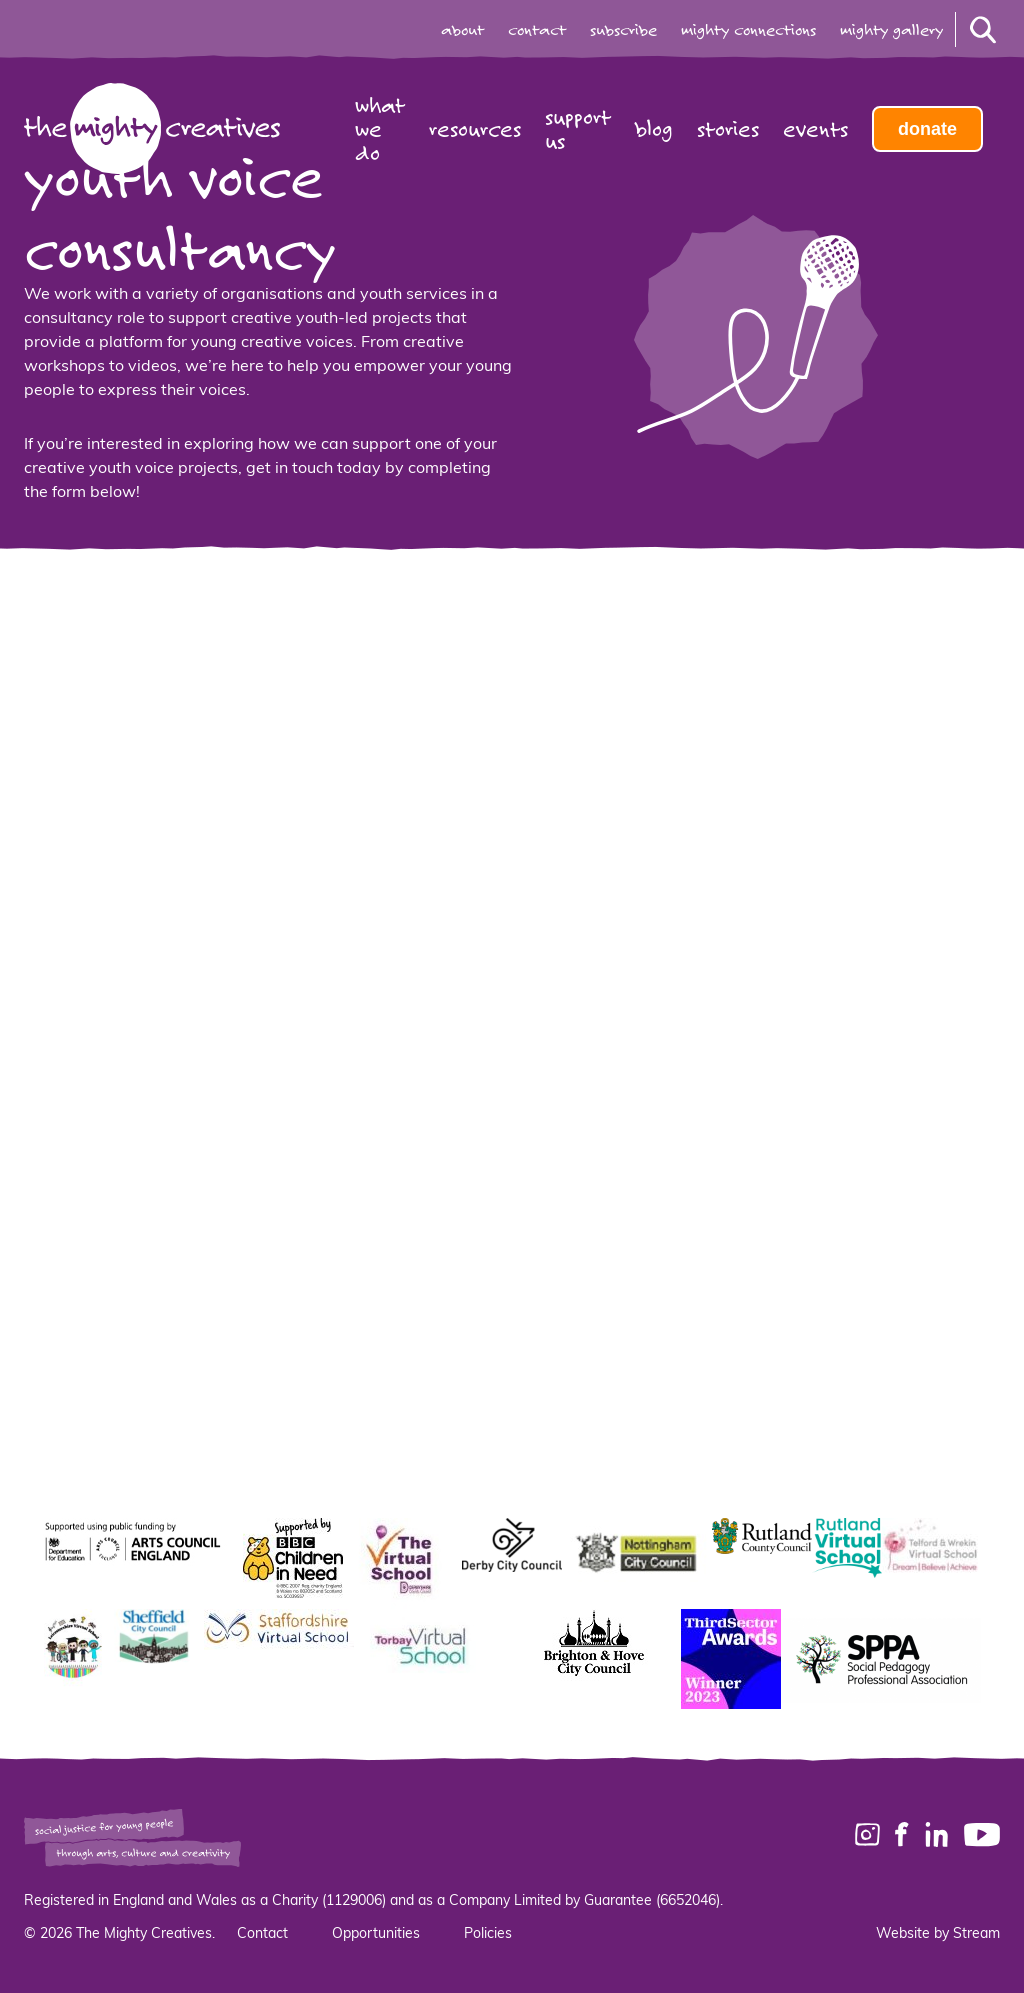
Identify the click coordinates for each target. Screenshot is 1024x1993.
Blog (654, 129)
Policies (488, 1934)
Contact (262, 1934)
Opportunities (376, 1934)
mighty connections (748, 30)
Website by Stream (938, 1934)
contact (537, 30)
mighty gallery (891, 30)
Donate (927, 129)
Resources (475, 129)
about (462, 30)
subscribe (623, 30)
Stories (728, 129)
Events (815, 129)
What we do (380, 129)
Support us (578, 129)
